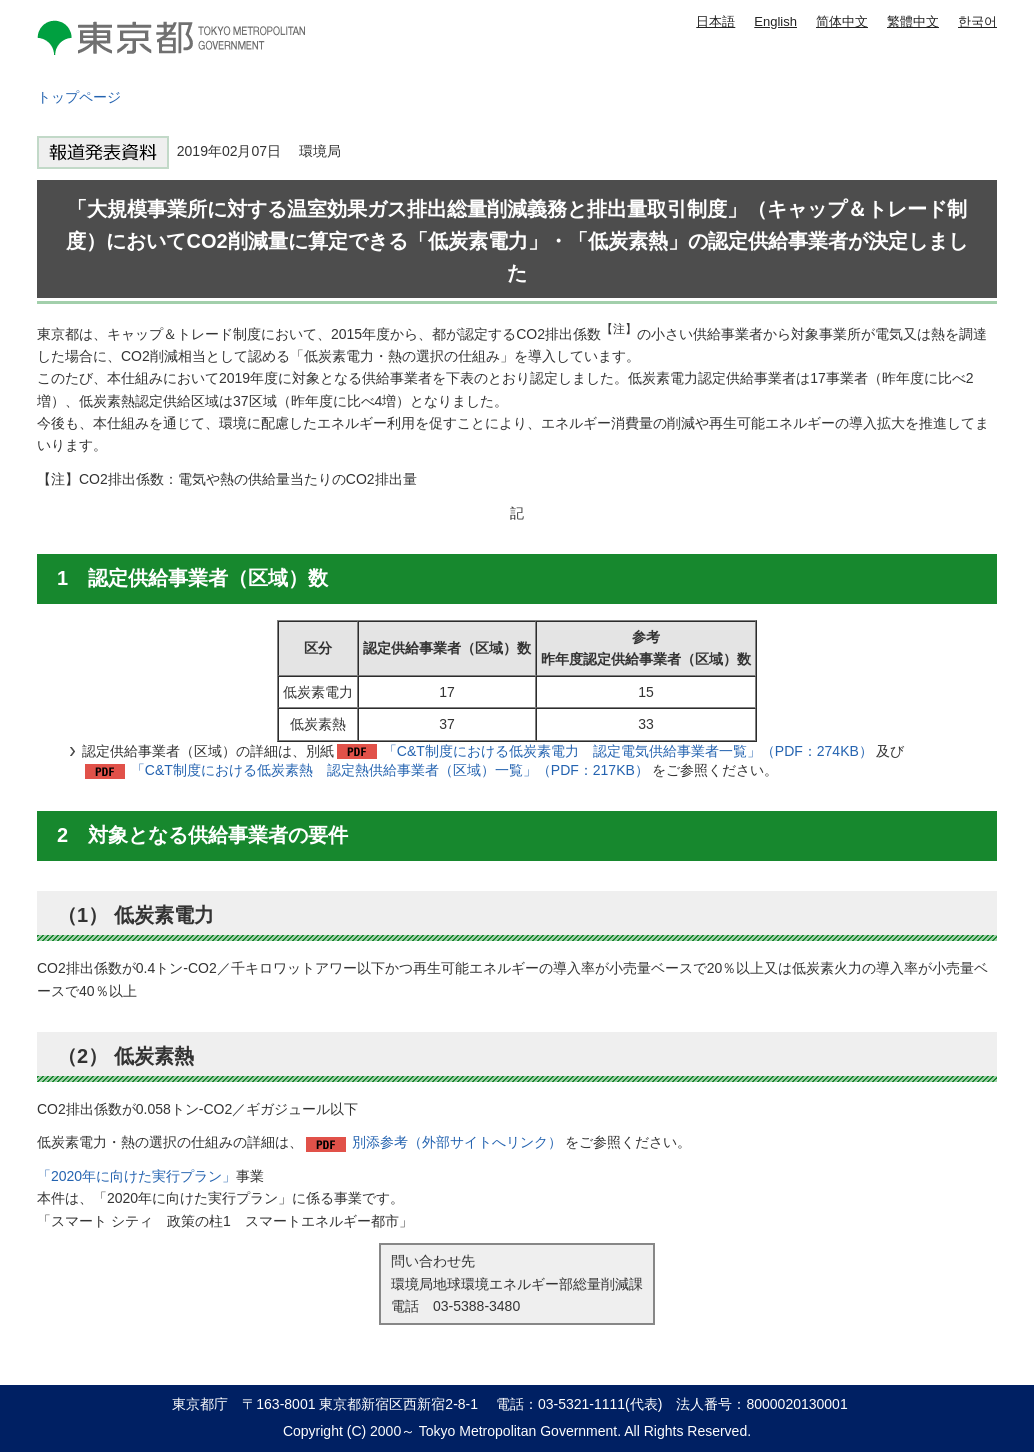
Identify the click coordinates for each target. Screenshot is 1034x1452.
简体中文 (842, 21)
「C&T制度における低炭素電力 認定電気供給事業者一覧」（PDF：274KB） (628, 751)
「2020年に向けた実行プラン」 (136, 1176)
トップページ (79, 97)
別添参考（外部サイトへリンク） (457, 1142)
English (775, 21)
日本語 (715, 21)
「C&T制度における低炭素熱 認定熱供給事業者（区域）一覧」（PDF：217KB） (390, 770)
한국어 (977, 21)
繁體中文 (913, 21)
